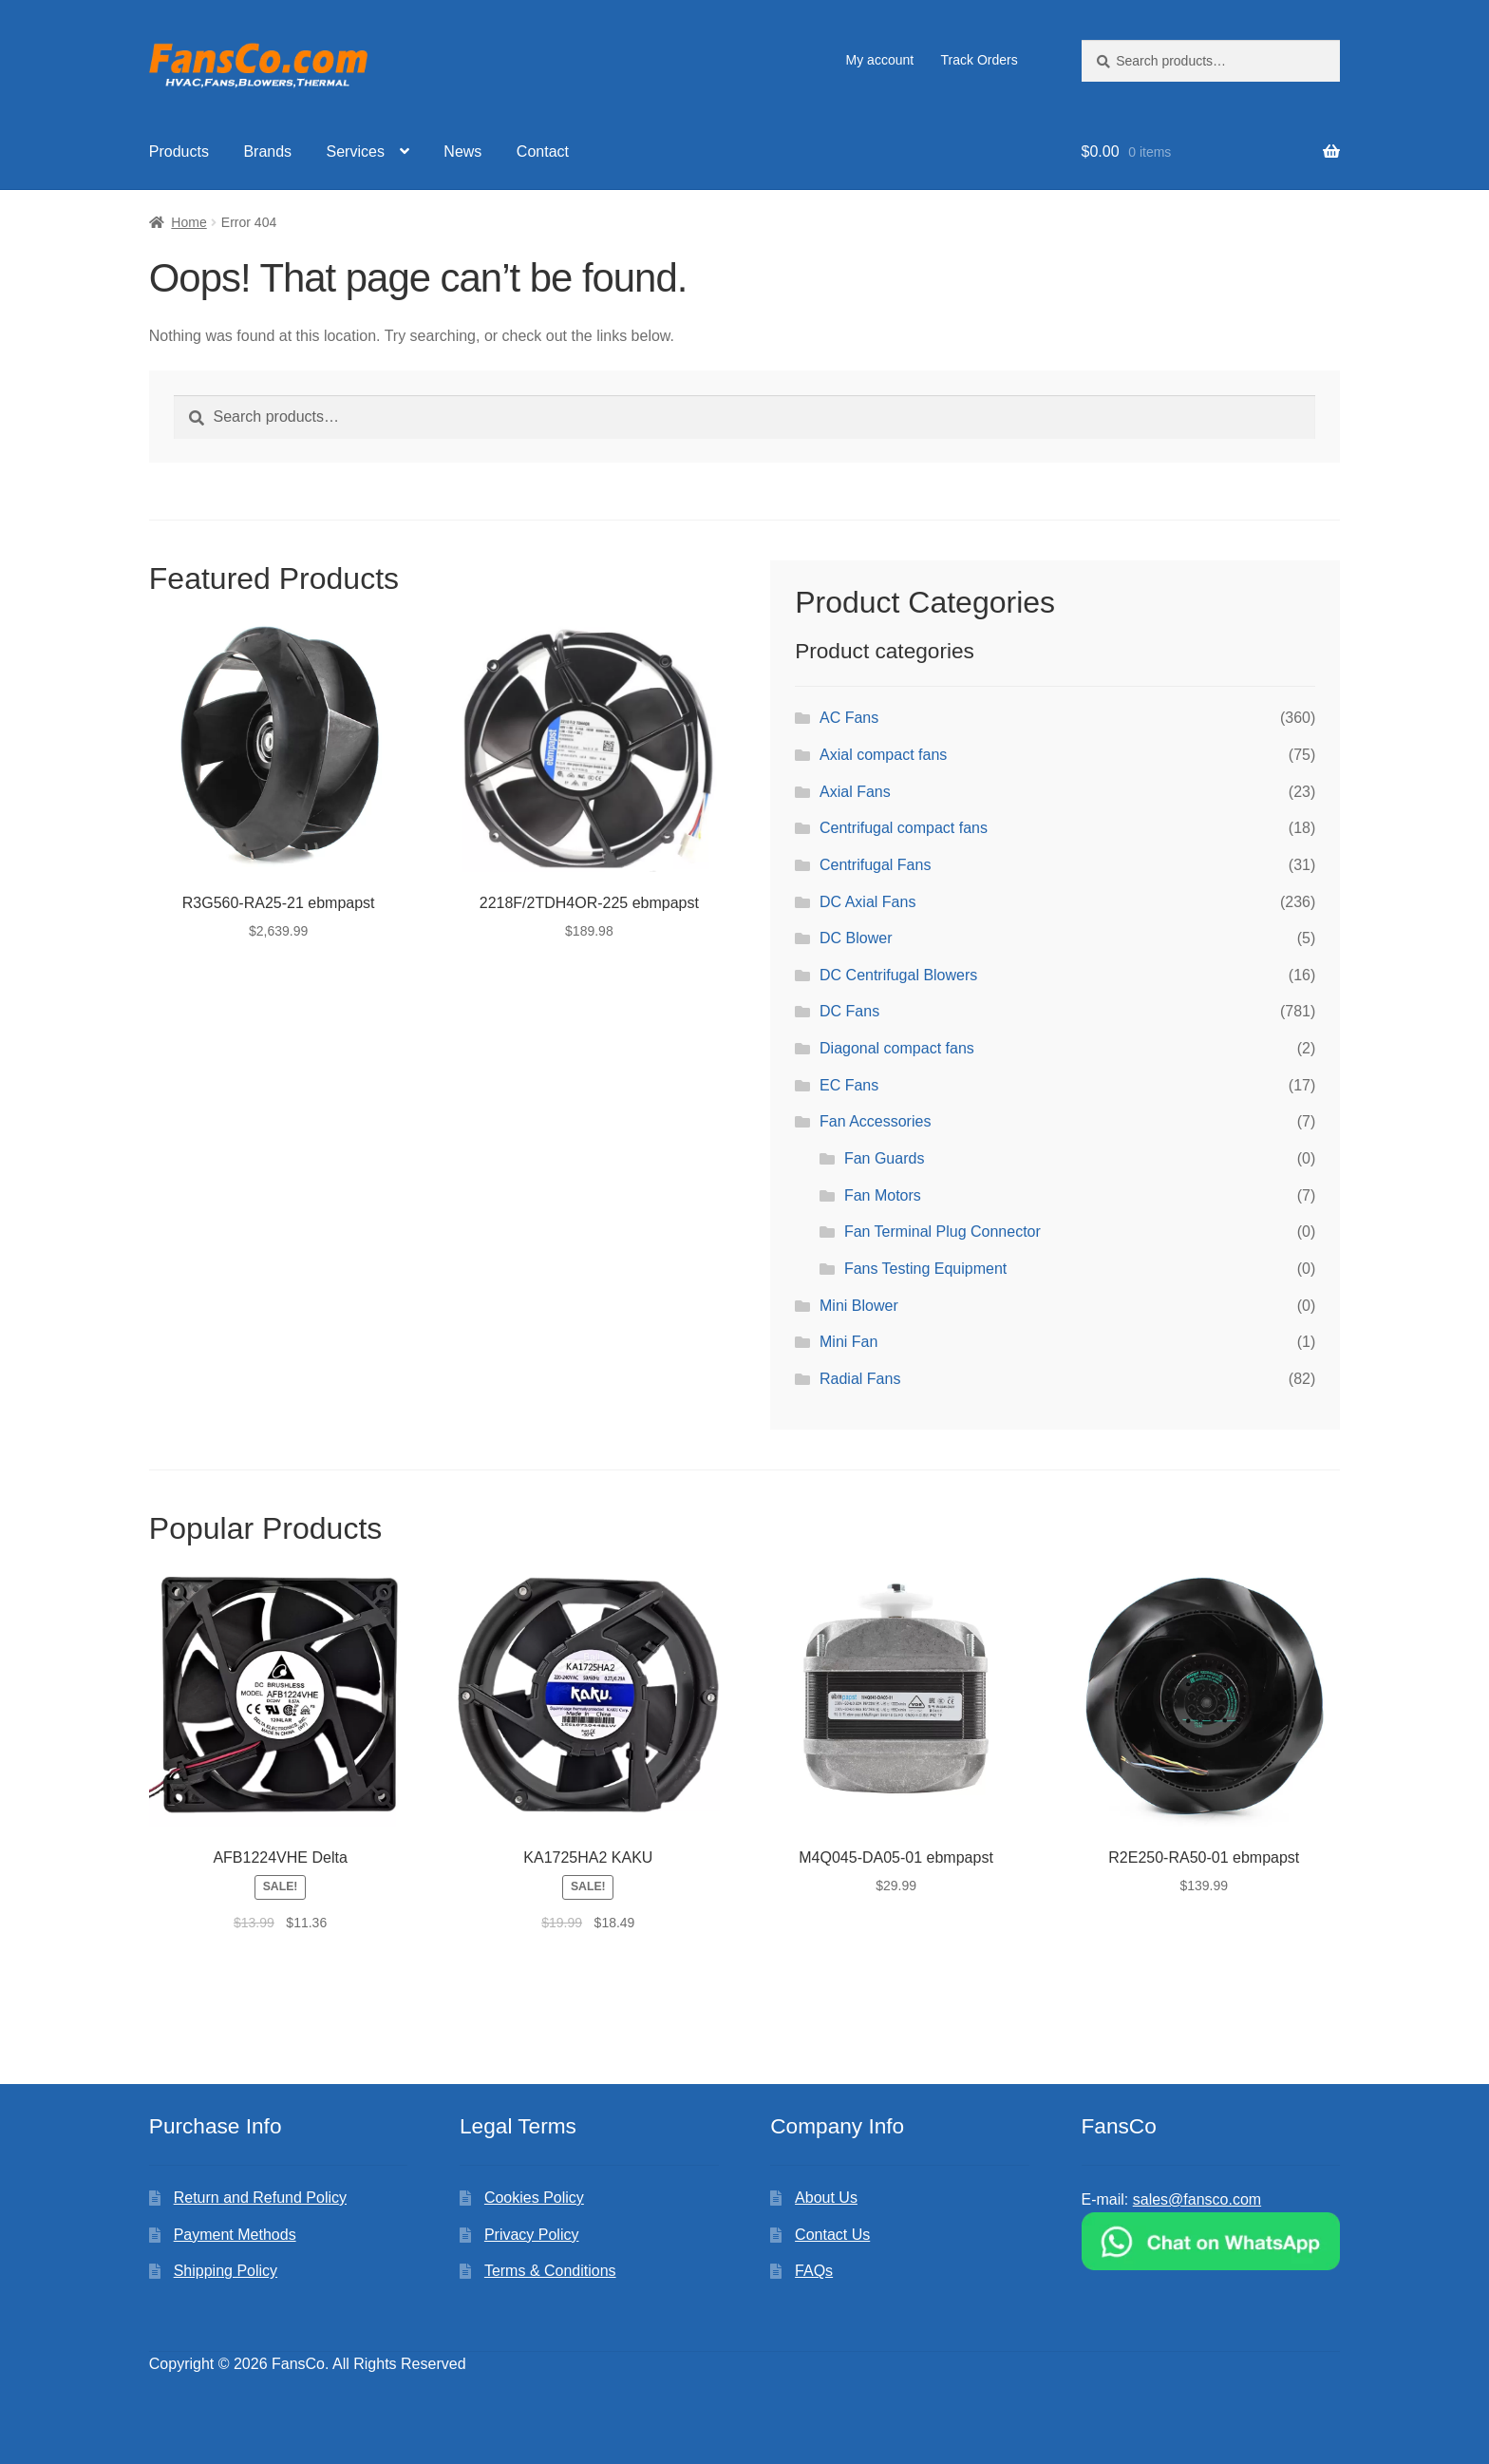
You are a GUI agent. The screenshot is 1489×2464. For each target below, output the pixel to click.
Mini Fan (848, 1342)
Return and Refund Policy (260, 2197)
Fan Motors (882, 1195)
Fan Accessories (875, 1121)
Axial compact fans (883, 755)
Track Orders (979, 59)
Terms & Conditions (550, 2271)
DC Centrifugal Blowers (898, 975)
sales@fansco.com (1197, 2199)
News (462, 151)
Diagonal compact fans (897, 1048)
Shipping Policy (225, 2271)
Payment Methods (235, 2235)
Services (356, 151)
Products (179, 151)
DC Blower (856, 938)
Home (188, 222)
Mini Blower (859, 1306)
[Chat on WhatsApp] (1211, 2241)
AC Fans (849, 718)
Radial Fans (860, 1379)
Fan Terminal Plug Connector (942, 1231)
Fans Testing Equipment (925, 1268)
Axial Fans (855, 792)
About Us (826, 2197)
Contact (543, 151)
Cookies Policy (534, 2197)
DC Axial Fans (867, 902)
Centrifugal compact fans (904, 828)
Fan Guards (884, 1158)
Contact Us (832, 2235)
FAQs (814, 2271)
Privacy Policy (531, 2235)
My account (880, 59)
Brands (267, 151)
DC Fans (849, 1011)
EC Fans (849, 1085)
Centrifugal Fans (875, 865)
